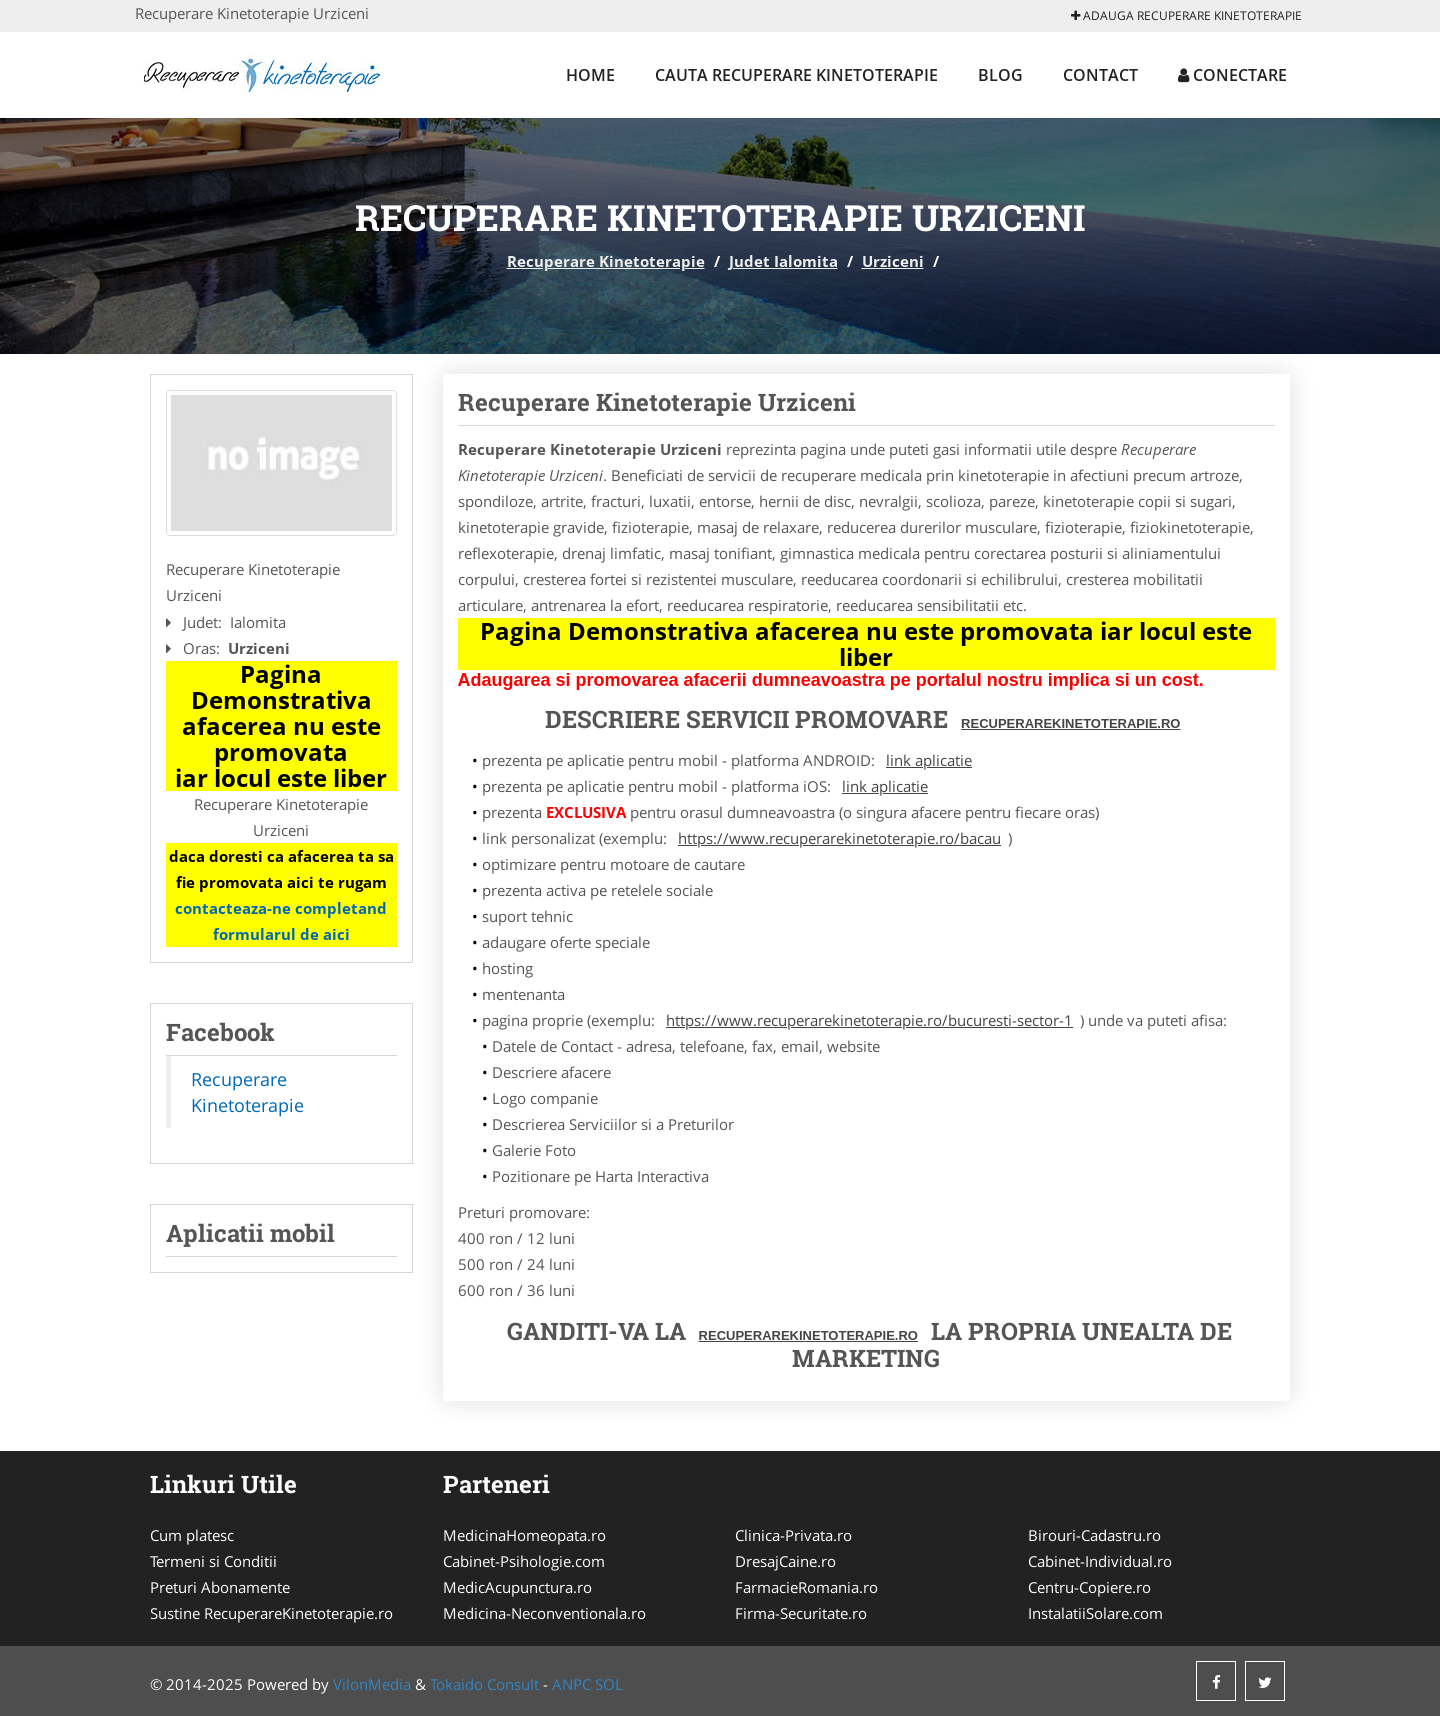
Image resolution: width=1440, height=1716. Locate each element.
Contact (1100, 75)
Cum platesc (192, 1535)
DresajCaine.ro (785, 1561)
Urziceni (893, 261)
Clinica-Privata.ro (793, 1535)
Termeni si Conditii (213, 1561)
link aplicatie (929, 760)
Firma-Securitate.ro (801, 1613)
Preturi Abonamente (220, 1587)
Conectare (1232, 75)
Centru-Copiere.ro (1089, 1587)
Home (590, 75)
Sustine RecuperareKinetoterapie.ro (271, 1613)
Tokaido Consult (484, 1684)
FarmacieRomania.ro (806, 1587)
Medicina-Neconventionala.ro (544, 1613)
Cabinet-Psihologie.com (524, 1561)
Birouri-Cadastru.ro (1094, 1535)
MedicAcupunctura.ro (517, 1587)
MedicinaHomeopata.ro (524, 1535)
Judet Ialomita (783, 261)
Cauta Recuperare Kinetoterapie (796, 75)
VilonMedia (372, 1684)
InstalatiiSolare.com (1095, 1613)
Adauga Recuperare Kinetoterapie (1186, 15)
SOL (609, 1684)
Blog (1000, 75)
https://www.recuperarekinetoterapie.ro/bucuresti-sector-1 (869, 1020)
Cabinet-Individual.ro (1100, 1561)
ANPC (571, 1684)
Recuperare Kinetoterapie (606, 261)
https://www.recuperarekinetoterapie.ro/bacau (839, 838)
